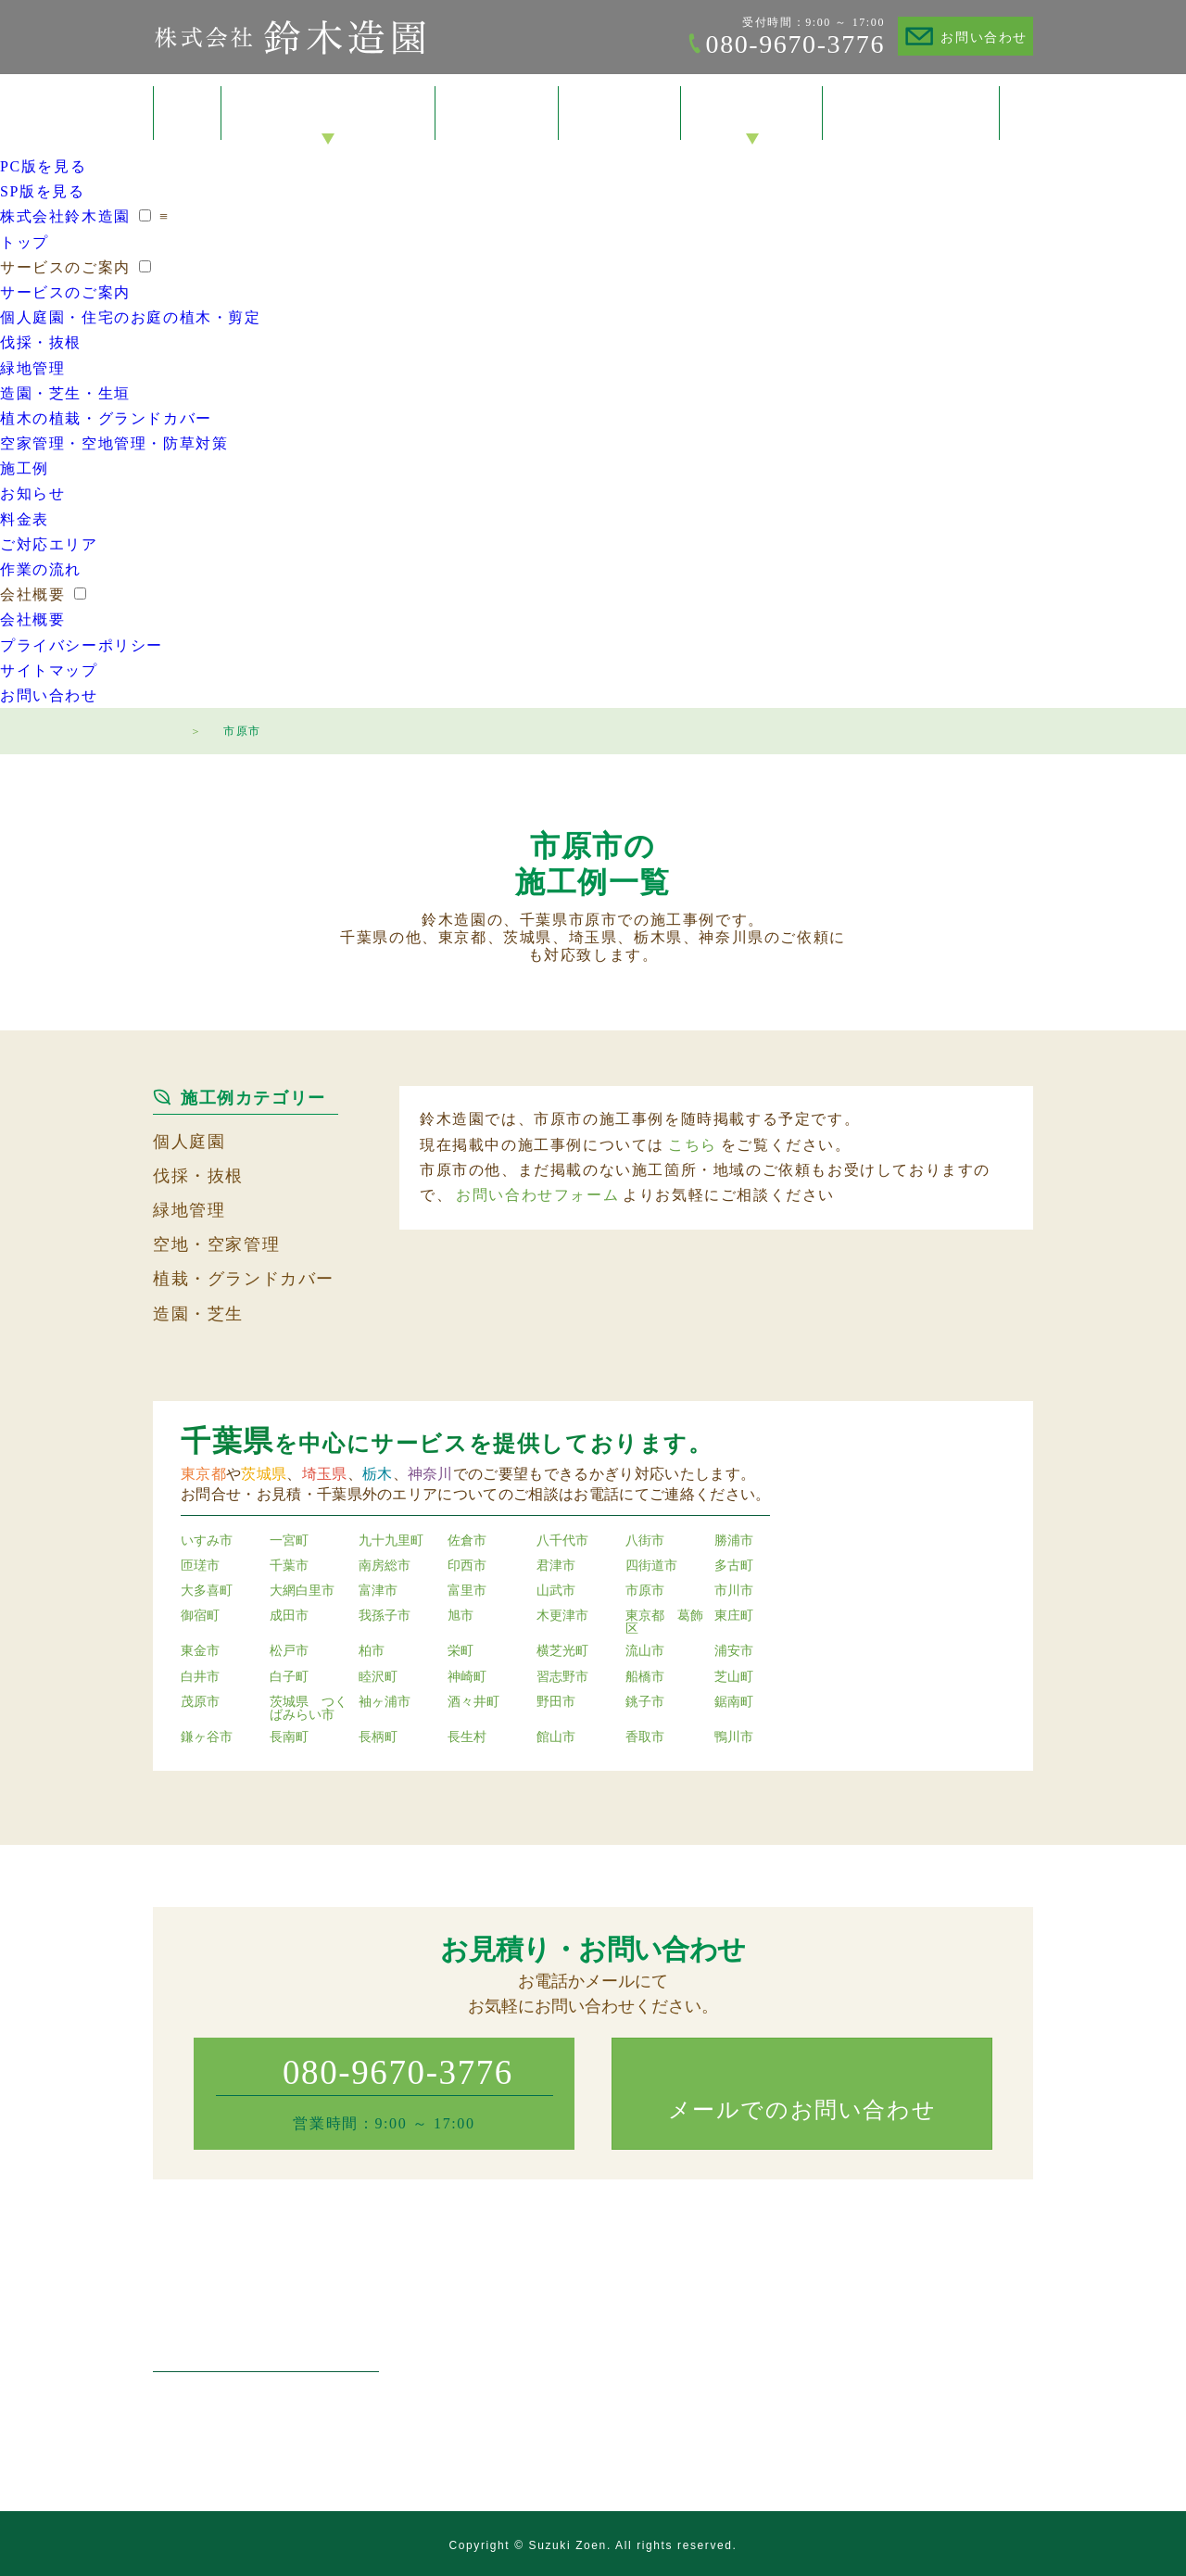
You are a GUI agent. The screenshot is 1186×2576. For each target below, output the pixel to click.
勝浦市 (733, 1540)
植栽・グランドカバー (243, 1278)
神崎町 (467, 1677)
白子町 (289, 1677)
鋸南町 (733, 1702)
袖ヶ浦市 (384, 1702)
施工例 (497, 114)
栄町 (460, 1651)
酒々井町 (473, 1702)
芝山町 (733, 1677)
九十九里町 (391, 1540)
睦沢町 (378, 1677)
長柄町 (378, 1737)
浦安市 (733, 1651)
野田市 (555, 1702)
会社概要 (751, 114)
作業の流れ (41, 569)
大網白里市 (302, 1591)
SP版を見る (42, 191)
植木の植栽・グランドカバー (106, 418)
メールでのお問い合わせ (802, 2110)
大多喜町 (207, 1591)
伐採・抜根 (41, 342)
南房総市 (384, 1565)
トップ (187, 113)
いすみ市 (207, 1540)
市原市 (644, 1591)
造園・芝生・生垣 (65, 393)
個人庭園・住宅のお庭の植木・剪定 (130, 317)
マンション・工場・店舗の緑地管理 (582, 2376)
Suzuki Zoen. (570, 2545)
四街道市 (651, 1565)
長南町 (289, 1737)
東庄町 (733, 1616)
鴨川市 (733, 1737)
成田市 (289, 1616)
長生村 (467, 1737)
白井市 (200, 1677)
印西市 (467, 1565)
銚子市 (644, 1702)
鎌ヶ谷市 (207, 1737)
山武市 (555, 1591)
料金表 (620, 114)
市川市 (733, 1591)
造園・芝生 (198, 1314)
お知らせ (32, 493)
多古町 (733, 1565)
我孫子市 (384, 1616)
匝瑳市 (200, 1565)
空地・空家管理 (216, 1244)
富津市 (378, 1591)
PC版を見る (43, 166)
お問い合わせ (984, 37)
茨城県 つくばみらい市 (308, 1709)
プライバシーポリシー (81, 645)
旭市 (460, 1616)
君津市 (555, 1565)
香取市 (644, 1737)
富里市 (467, 1591)
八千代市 (562, 1540)
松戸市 (289, 1651)
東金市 (200, 1651)
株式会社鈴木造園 (289, 37)
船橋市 (644, 1677)
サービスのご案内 (328, 114)
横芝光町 (562, 1651)
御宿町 (200, 1616)
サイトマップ (49, 670)
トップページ (162, 728)
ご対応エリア (49, 544)
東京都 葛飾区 (664, 1622)
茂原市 (200, 1702)
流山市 (644, 1651)
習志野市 (562, 1677)
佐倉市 (467, 1540)
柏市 (372, 1651)
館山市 (555, 1737)
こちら (692, 1145)
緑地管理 (32, 368)
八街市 (644, 1540)
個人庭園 (189, 1141)
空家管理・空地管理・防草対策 (114, 443)
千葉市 (289, 1565)
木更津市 (562, 1616)
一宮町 (289, 1540)
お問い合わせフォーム (537, 1195)
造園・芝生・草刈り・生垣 (556, 2401)
